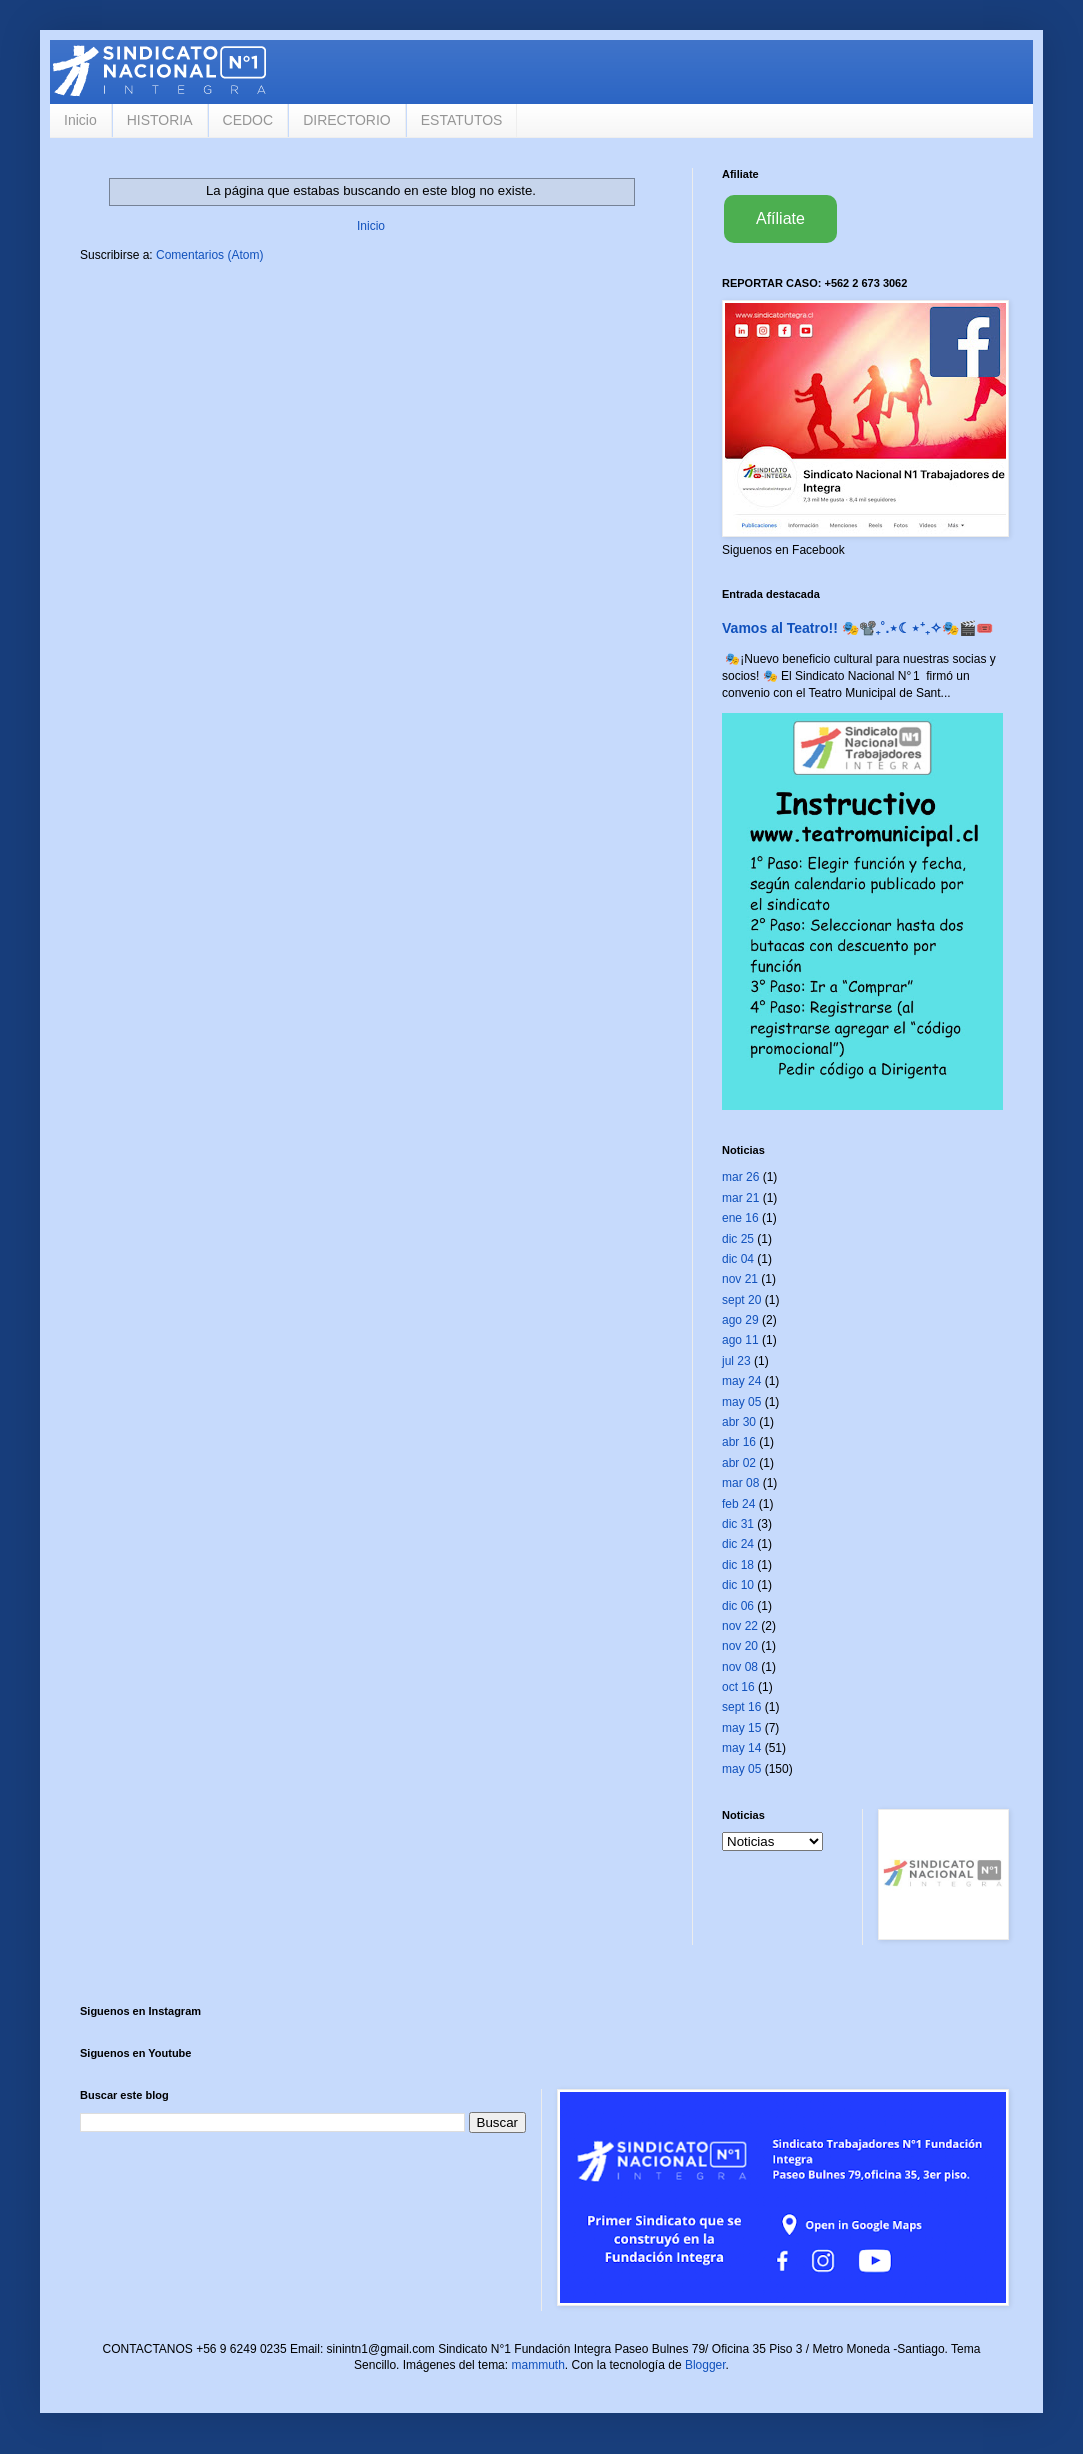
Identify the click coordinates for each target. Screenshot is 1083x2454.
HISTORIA (160, 120)
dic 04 (738, 1259)
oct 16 (738, 1687)
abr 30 (739, 1422)
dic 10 (738, 1585)
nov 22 (740, 1626)
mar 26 (740, 1177)
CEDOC (248, 120)
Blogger (705, 2365)
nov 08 (740, 1667)
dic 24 (738, 1544)
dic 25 (738, 1239)
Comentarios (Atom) (209, 255)
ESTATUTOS (462, 120)
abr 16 (739, 1442)
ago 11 (740, 1340)
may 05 (741, 1402)
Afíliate (780, 218)
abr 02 (739, 1463)
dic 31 (738, 1524)
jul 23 (736, 1361)
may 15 (741, 1728)
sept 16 (741, 1707)
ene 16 (740, 1218)
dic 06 (738, 1606)
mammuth (537, 2365)
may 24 (741, 1381)
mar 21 (740, 1198)
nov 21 (740, 1279)
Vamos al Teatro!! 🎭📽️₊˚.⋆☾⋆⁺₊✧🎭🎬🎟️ (857, 628)
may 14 (741, 1748)
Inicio (80, 120)
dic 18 (738, 1565)
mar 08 (740, 1483)
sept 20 (741, 1300)
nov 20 (740, 1646)
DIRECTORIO (347, 120)
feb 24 (738, 1504)
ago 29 (740, 1320)
